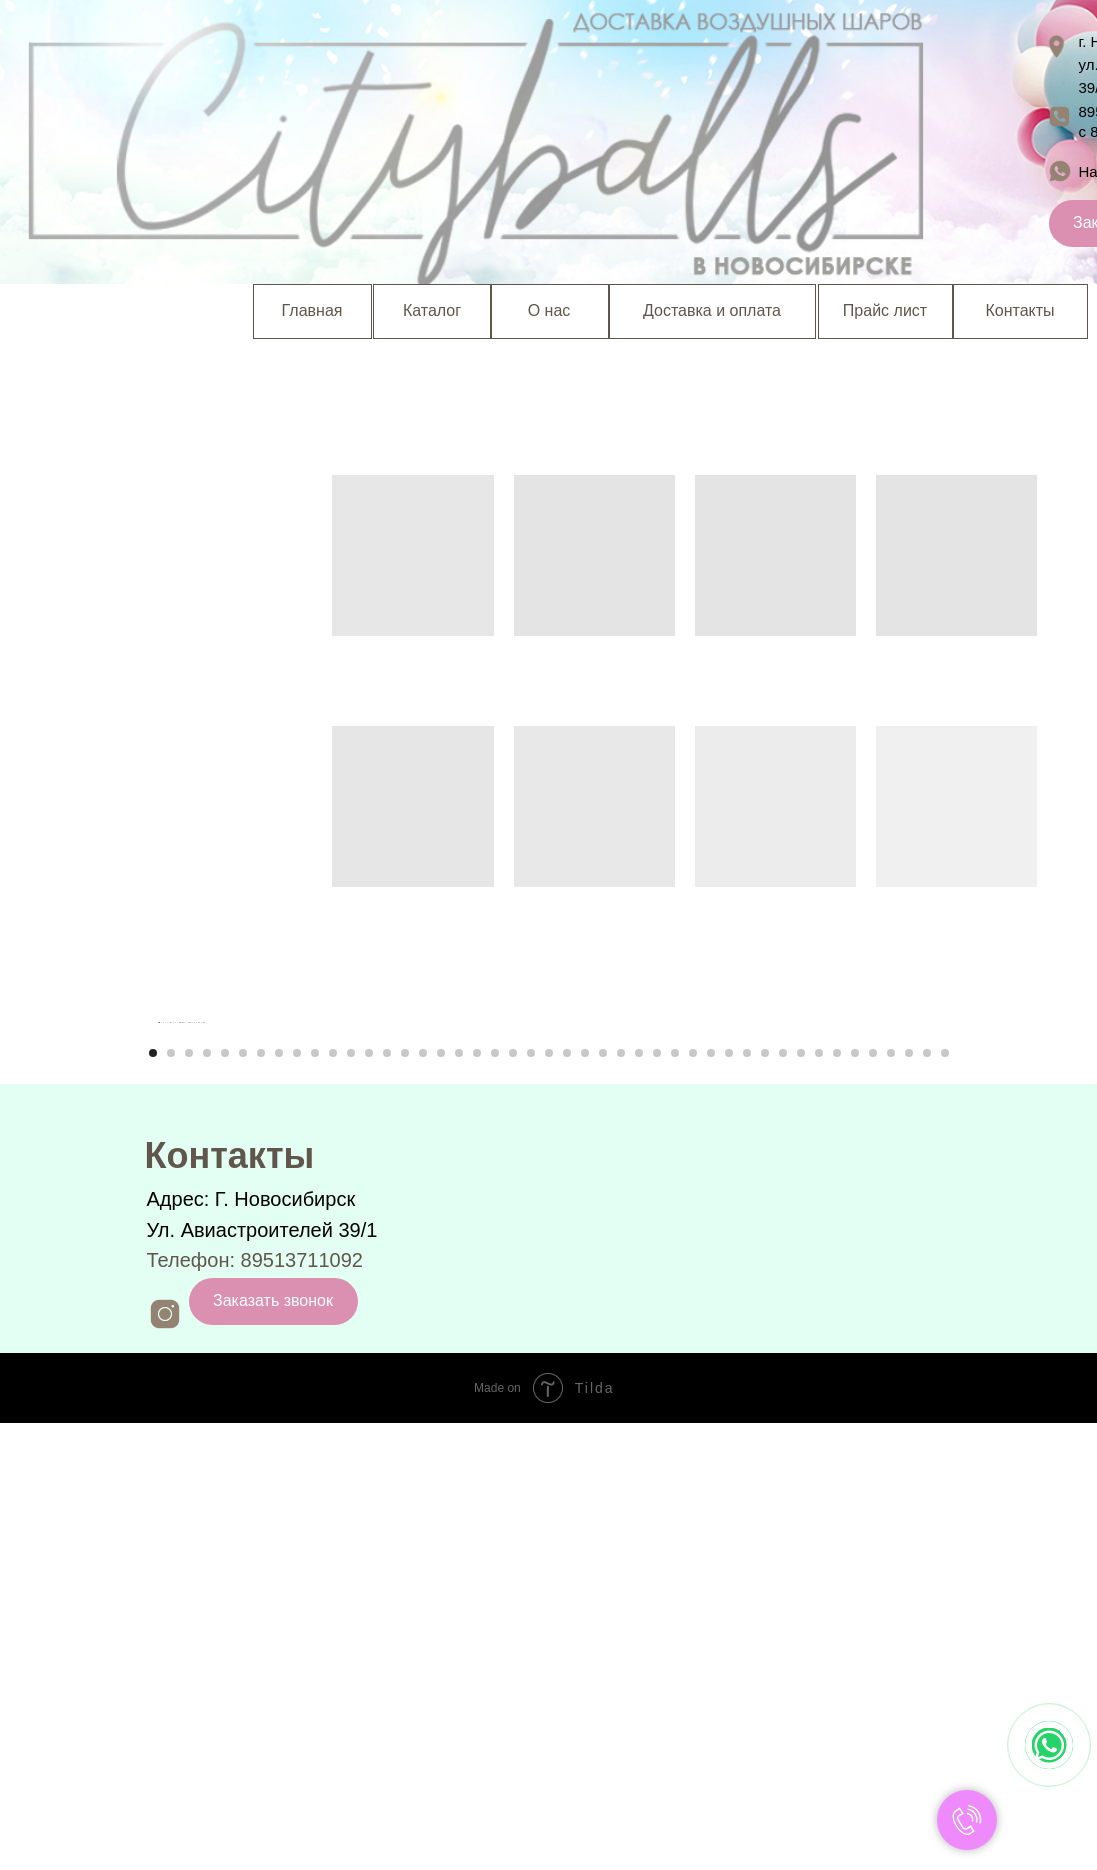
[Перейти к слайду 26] (603, 1500)
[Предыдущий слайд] (159, 1246)
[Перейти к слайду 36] (783, 1500)
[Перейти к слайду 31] (693, 1500)
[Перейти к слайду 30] (675, 1500)
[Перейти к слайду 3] (189, 1500)
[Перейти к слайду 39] (837, 1500)
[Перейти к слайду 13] (369, 1500)
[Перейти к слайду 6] (243, 1500)
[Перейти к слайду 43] (909, 1500)
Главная (312, 310)
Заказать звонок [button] (273, 1747)
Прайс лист (885, 310)
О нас (549, 310)
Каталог (432, 310)
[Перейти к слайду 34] (747, 1500)
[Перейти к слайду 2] (171, 1500)
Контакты (1019, 310)
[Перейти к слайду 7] (261, 1500)
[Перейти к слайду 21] (513, 1500)
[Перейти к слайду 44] (927, 1500)
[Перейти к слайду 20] (495, 1500)
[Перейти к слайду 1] (153, 1500)
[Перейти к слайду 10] (315, 1500)
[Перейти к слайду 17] (441, 1500)
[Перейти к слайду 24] (567, 1500)
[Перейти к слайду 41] (873, 1500)
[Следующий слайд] (939, 1246)
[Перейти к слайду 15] (405, 1500)
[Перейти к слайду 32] (711, 1500)
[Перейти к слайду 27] (621, 1500)
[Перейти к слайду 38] (819, 1500)
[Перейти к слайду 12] (351, 1500)
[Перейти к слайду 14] (387, 1500)
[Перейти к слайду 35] (765, 1500)
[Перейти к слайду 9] (297, 1500)
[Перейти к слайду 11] (333, 1500)
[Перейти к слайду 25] (585, 1500)
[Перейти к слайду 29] (657, 1500)
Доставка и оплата (712, 310)
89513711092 (302, 1707)
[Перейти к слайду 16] (423, 1500)
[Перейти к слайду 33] (729, 1500)
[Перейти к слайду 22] (531, 1500)
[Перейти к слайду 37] (801, 1500)
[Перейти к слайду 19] (477, 1500)
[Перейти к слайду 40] (855, 1500)
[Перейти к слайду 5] (225, 1500)
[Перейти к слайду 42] (891, 1500)
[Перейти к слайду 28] (639, 1500)
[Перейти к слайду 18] (459, 1500)
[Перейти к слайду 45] (945, 1500)
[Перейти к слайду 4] (207, 1500)
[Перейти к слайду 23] (549, 1500)
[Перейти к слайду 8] (279, 1500)
